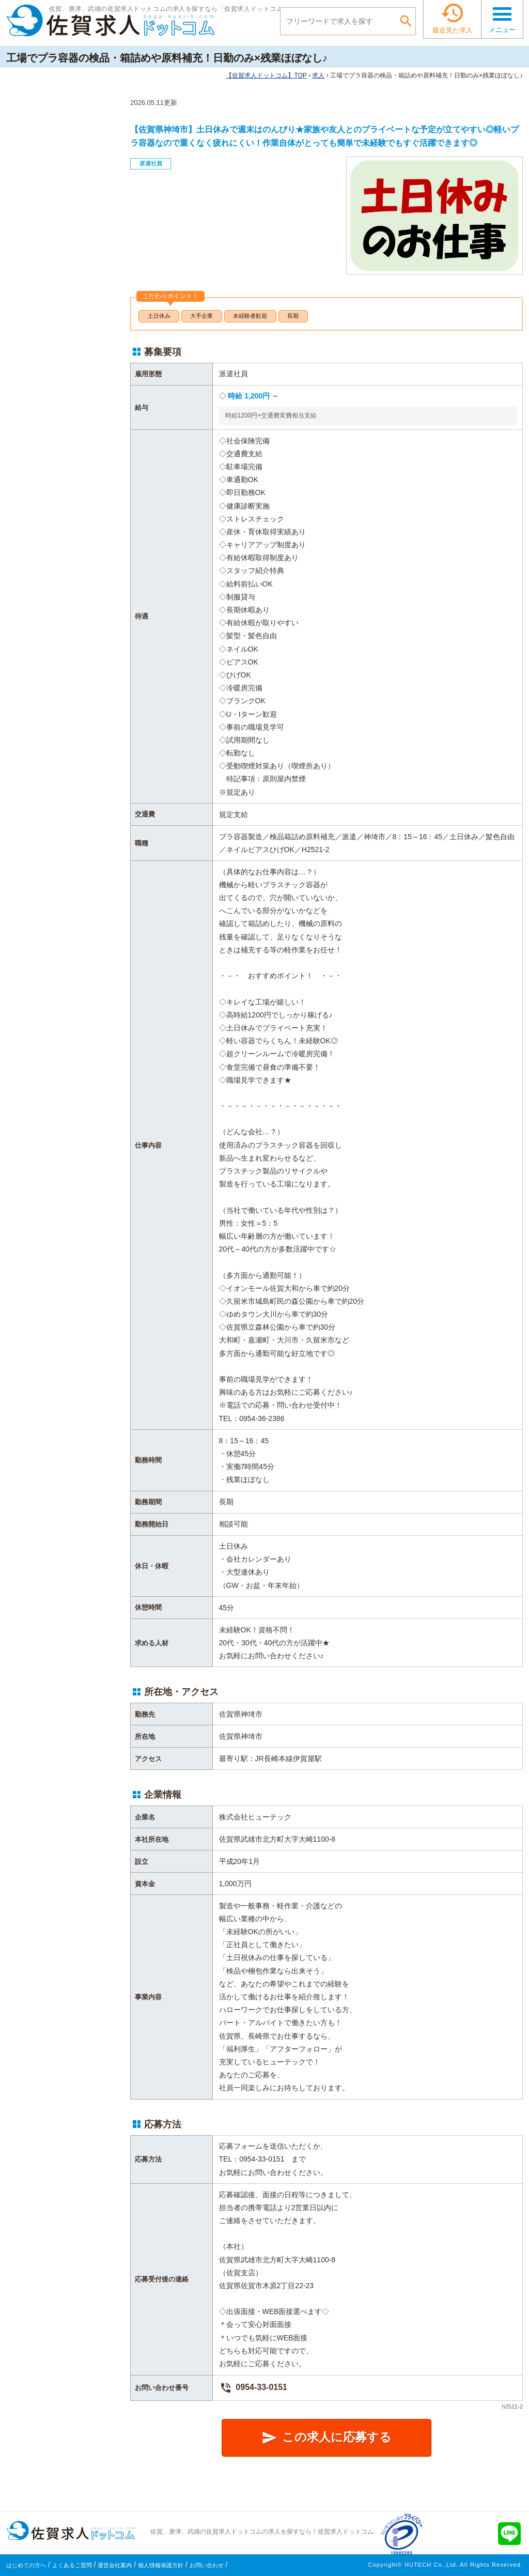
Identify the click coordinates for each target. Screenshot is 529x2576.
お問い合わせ (207, 2565)
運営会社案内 (115, 2565)
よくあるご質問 (72, 2565)
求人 (318, 75)
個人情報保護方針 (160, 2565)
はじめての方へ (26, 2565)
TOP (266, 75)
